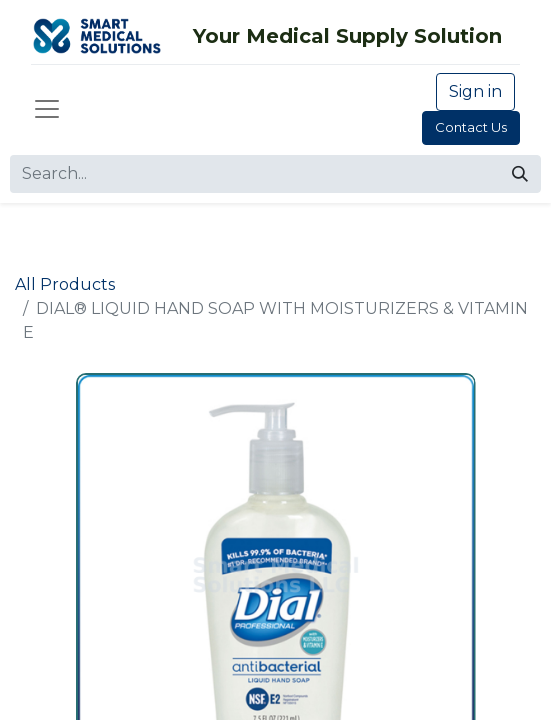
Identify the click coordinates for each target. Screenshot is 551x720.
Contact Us (471, 127)
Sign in (475, 91)
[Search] (520, 174)
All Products (65, 284)
